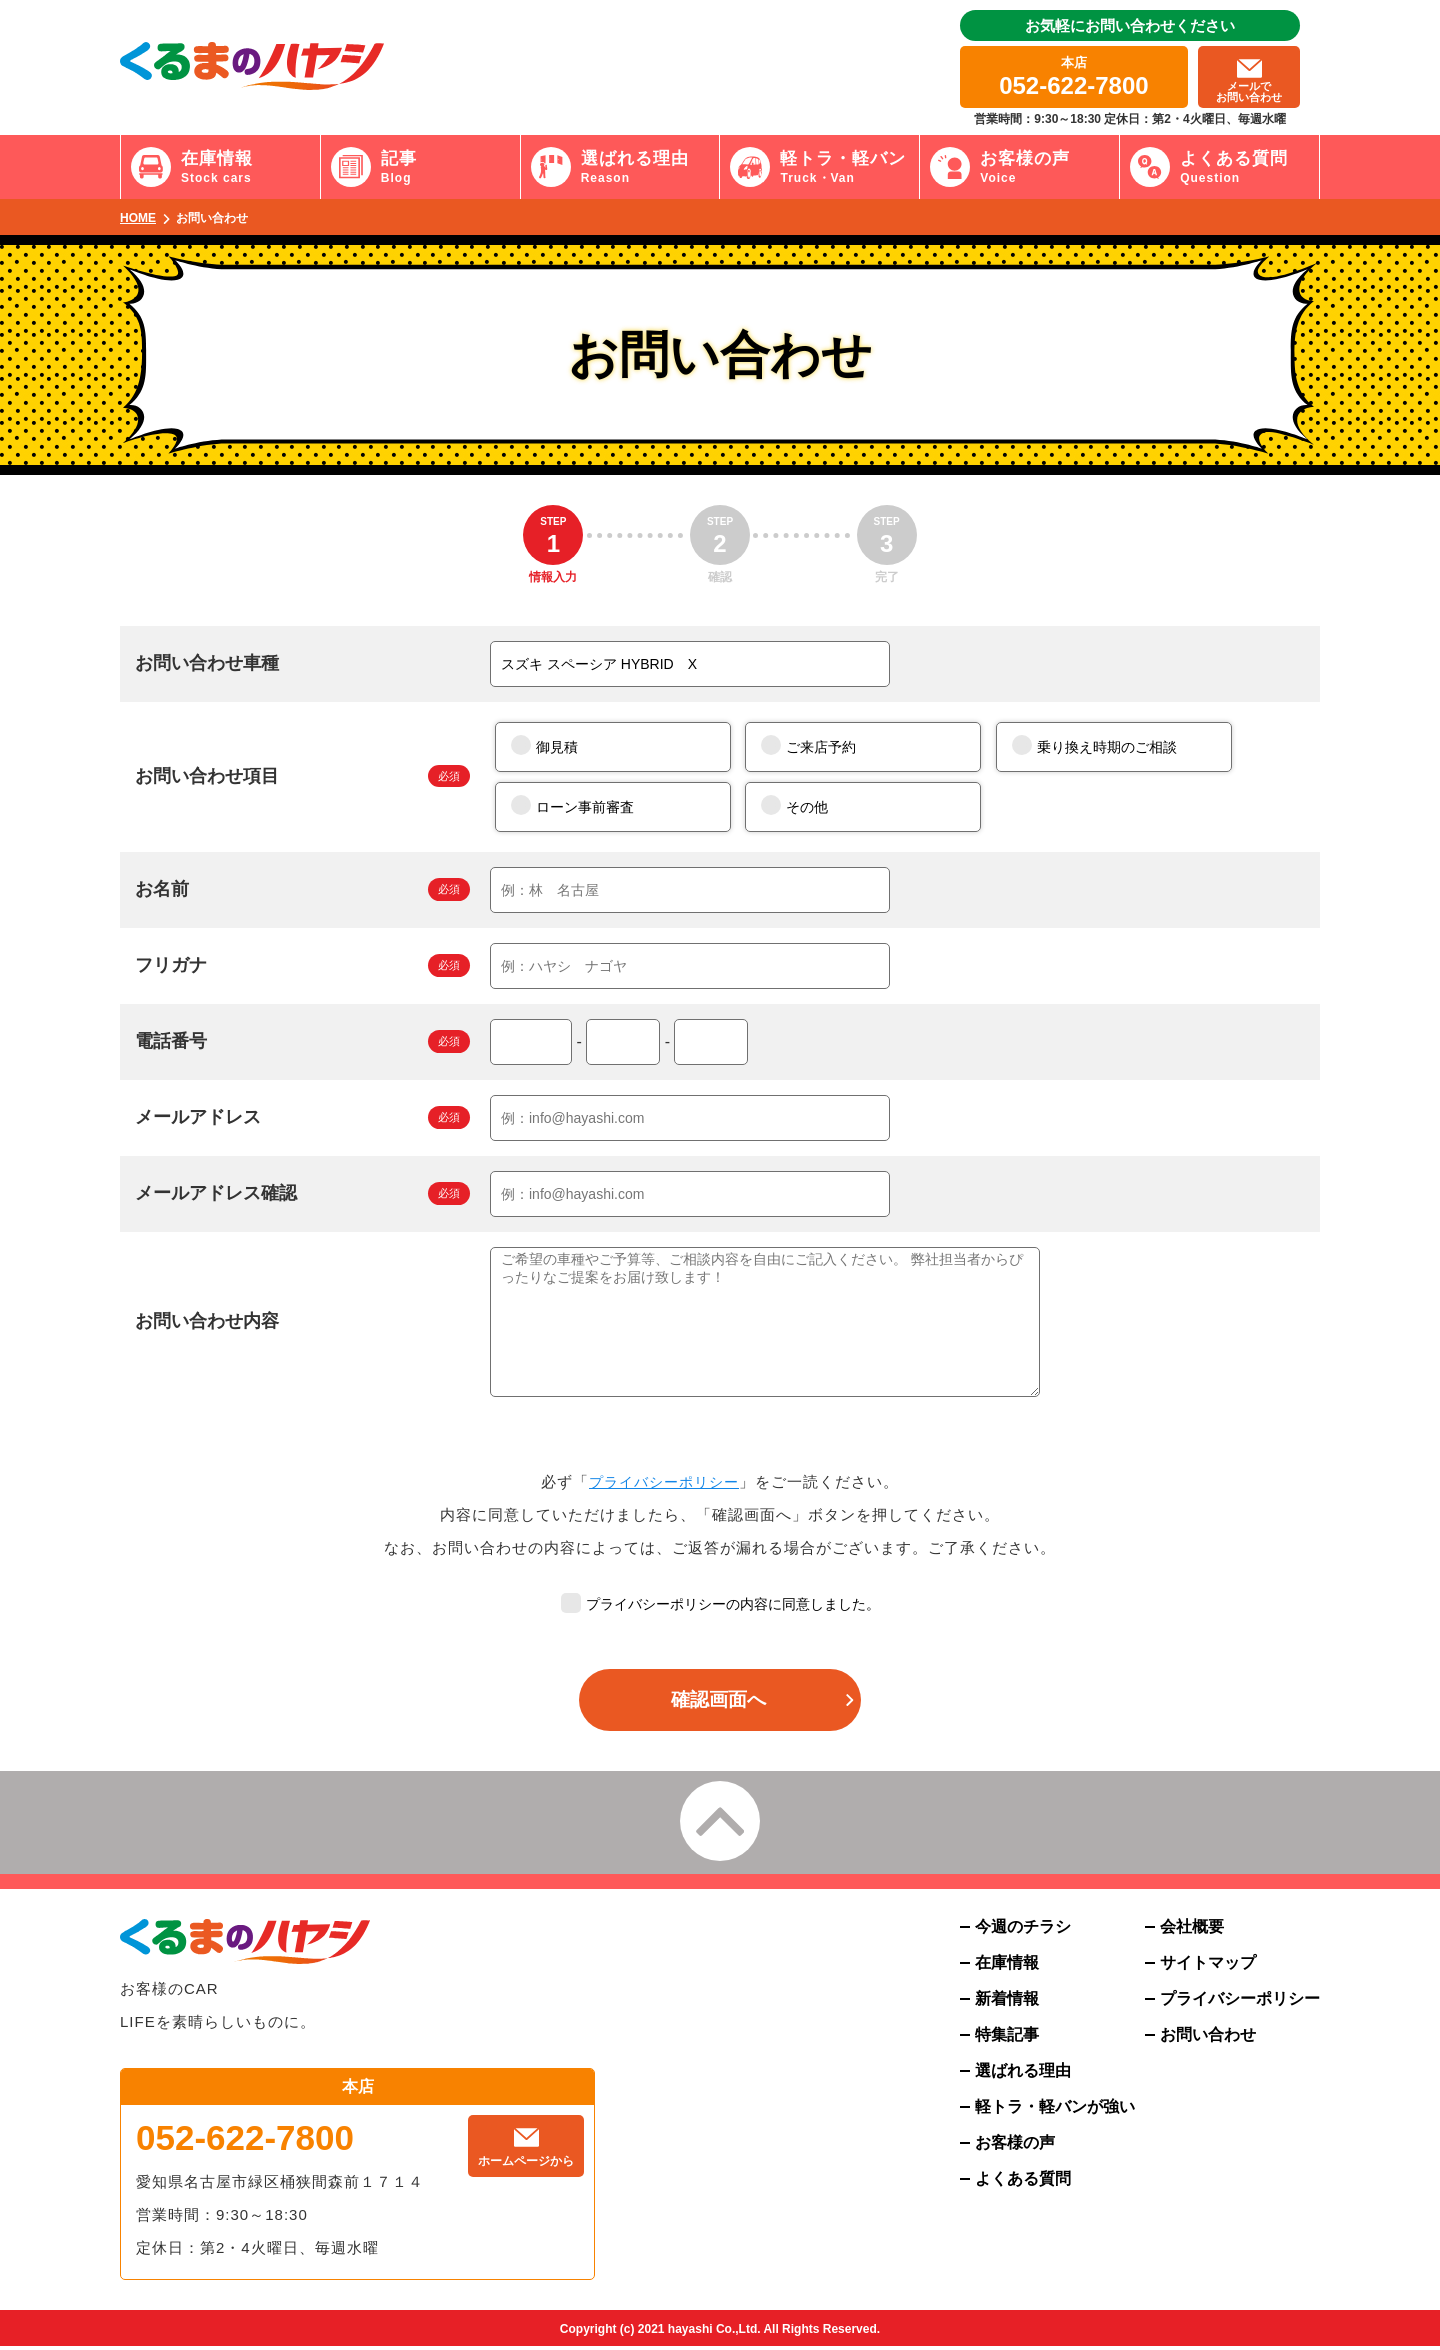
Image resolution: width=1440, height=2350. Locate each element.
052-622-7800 (245, 2141)
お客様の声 (1015, 2147)
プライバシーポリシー (664, 1481)
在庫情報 (1007, 1967)
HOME (138, 218)
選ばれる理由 (1023, 2075)
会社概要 (1192, 1931)
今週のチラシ (1023, 1931)
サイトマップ (1208, 1967)
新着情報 (1007, 2003)
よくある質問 (1023, 2183)
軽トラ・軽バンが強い (1055, 2111)
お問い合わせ (1208, 2039)
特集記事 (1007, 2039)
